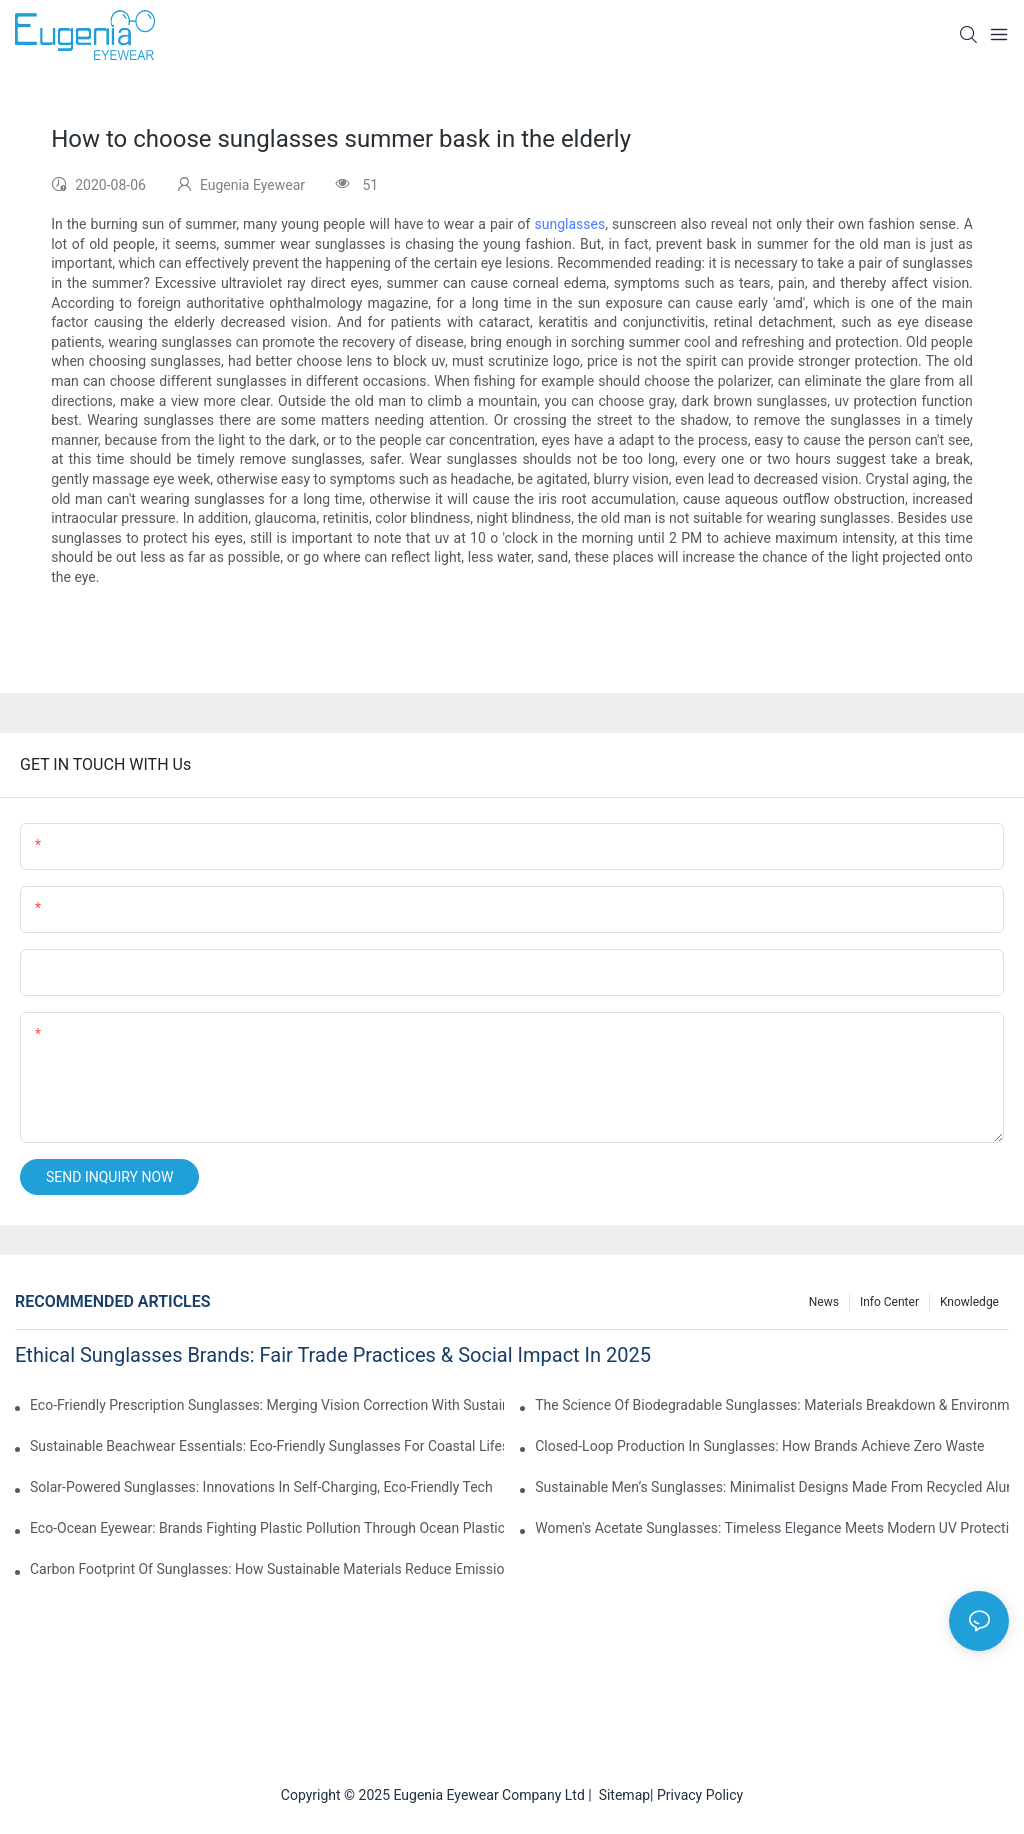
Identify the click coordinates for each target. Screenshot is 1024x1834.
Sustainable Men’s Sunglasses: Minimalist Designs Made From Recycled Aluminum (772, 1487)
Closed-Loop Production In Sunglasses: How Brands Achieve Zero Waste (759, 1446)
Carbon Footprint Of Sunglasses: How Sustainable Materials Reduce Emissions (267, 1569)
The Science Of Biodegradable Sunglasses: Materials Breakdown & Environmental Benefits (772, 1405)
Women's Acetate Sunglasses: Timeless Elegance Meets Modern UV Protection (772, 1528)
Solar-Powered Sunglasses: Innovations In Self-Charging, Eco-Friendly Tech (261, 1487)
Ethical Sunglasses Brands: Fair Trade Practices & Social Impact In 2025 (333, 1355)
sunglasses (570, 224)
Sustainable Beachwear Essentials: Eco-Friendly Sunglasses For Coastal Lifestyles (267, 1446)
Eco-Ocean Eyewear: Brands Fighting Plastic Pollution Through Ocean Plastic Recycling (267, 1528)
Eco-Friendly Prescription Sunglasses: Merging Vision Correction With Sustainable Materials (267, 1405)
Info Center (889, 1302)
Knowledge (969, 1302)
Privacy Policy (700, 1795)
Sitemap (621, 1795)
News (824, 1302)
